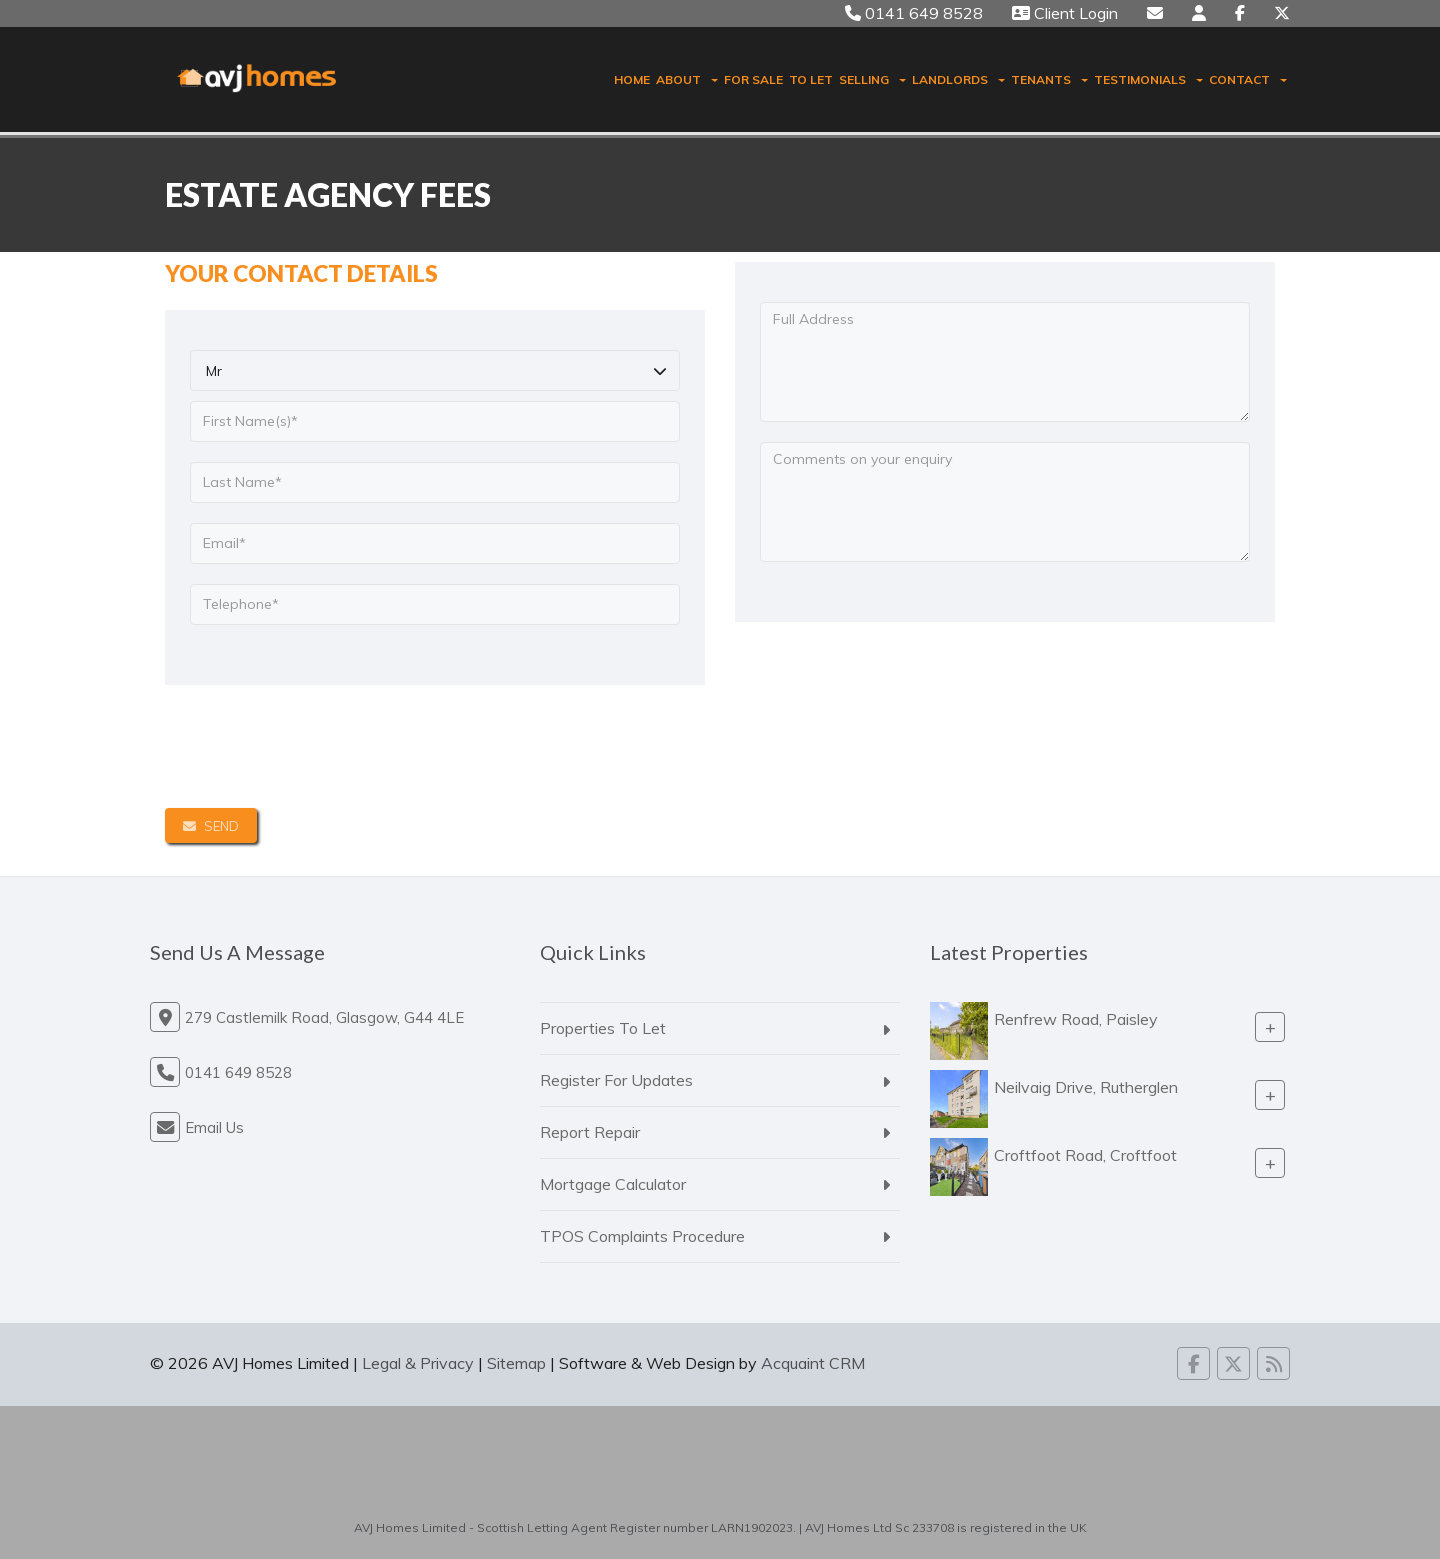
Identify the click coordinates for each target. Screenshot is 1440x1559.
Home (632, 79)
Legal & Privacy (418, 1363)
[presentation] (317, 747)
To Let (811, 79)
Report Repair (590, 1132)
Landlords (958, 79)
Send (211, 826)
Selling (872, 79)
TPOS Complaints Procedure (642, 1236)
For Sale (753, 79)
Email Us (214, 1127)
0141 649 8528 (914, 13)
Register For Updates (616, 1080)
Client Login (1065, 13)
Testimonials (1148, 79)
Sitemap (516, 1363)
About (687, 79)
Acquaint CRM (813, 1363)
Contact (1248, 79)
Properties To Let (603, 1028)
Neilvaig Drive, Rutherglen (1086, 1087)
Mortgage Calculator (613, 1184)
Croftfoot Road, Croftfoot (1085, 1155)
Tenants (1049, 79)
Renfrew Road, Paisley (1076, 1019)
